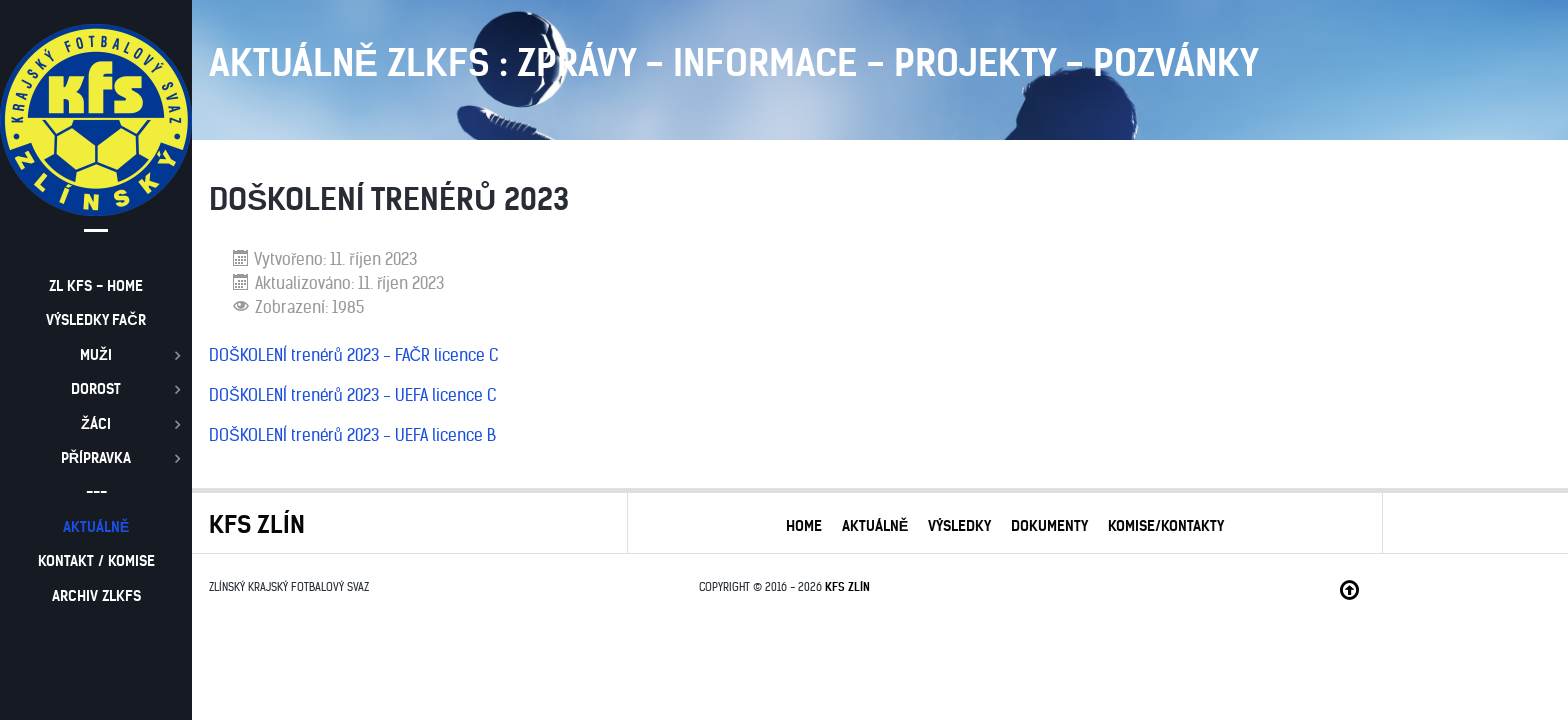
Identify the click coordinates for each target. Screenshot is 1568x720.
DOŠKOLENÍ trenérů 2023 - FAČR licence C (353, 355)
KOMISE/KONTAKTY (1166, 526)
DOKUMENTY (1049, 526)
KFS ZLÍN (847, 587)
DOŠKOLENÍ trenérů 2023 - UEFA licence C (352, 395)
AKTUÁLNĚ (875, 526)
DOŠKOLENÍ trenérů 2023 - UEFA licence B (352, 435)
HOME (804, 526)
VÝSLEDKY (959, 526)
